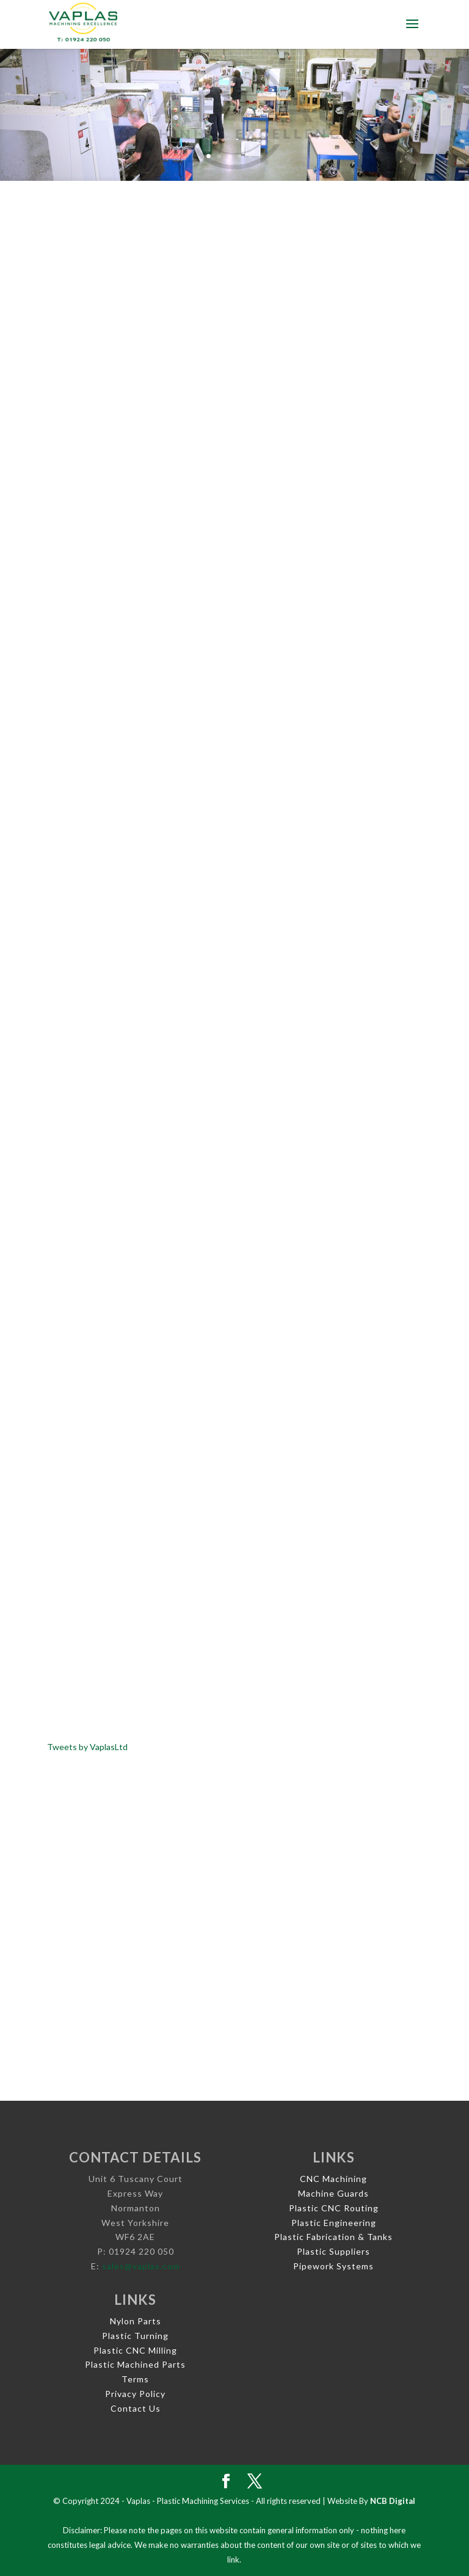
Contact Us (136, 2408)
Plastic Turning (135, 2335)
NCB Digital (392, 2501)
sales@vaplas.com (141, 2266)
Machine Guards (333, 2193)
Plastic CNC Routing (334, 2208)
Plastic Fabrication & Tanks (333, 2236)
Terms (135, 2379)
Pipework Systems (333, 2266)
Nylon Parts (135, 2321)
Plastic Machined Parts (135, 2364)
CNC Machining (333, 2178)
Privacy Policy (135, 2393)
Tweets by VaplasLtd (87, 1747)
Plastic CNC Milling (135, 2350)
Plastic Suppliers (333, 2251)
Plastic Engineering (333, 2222)
